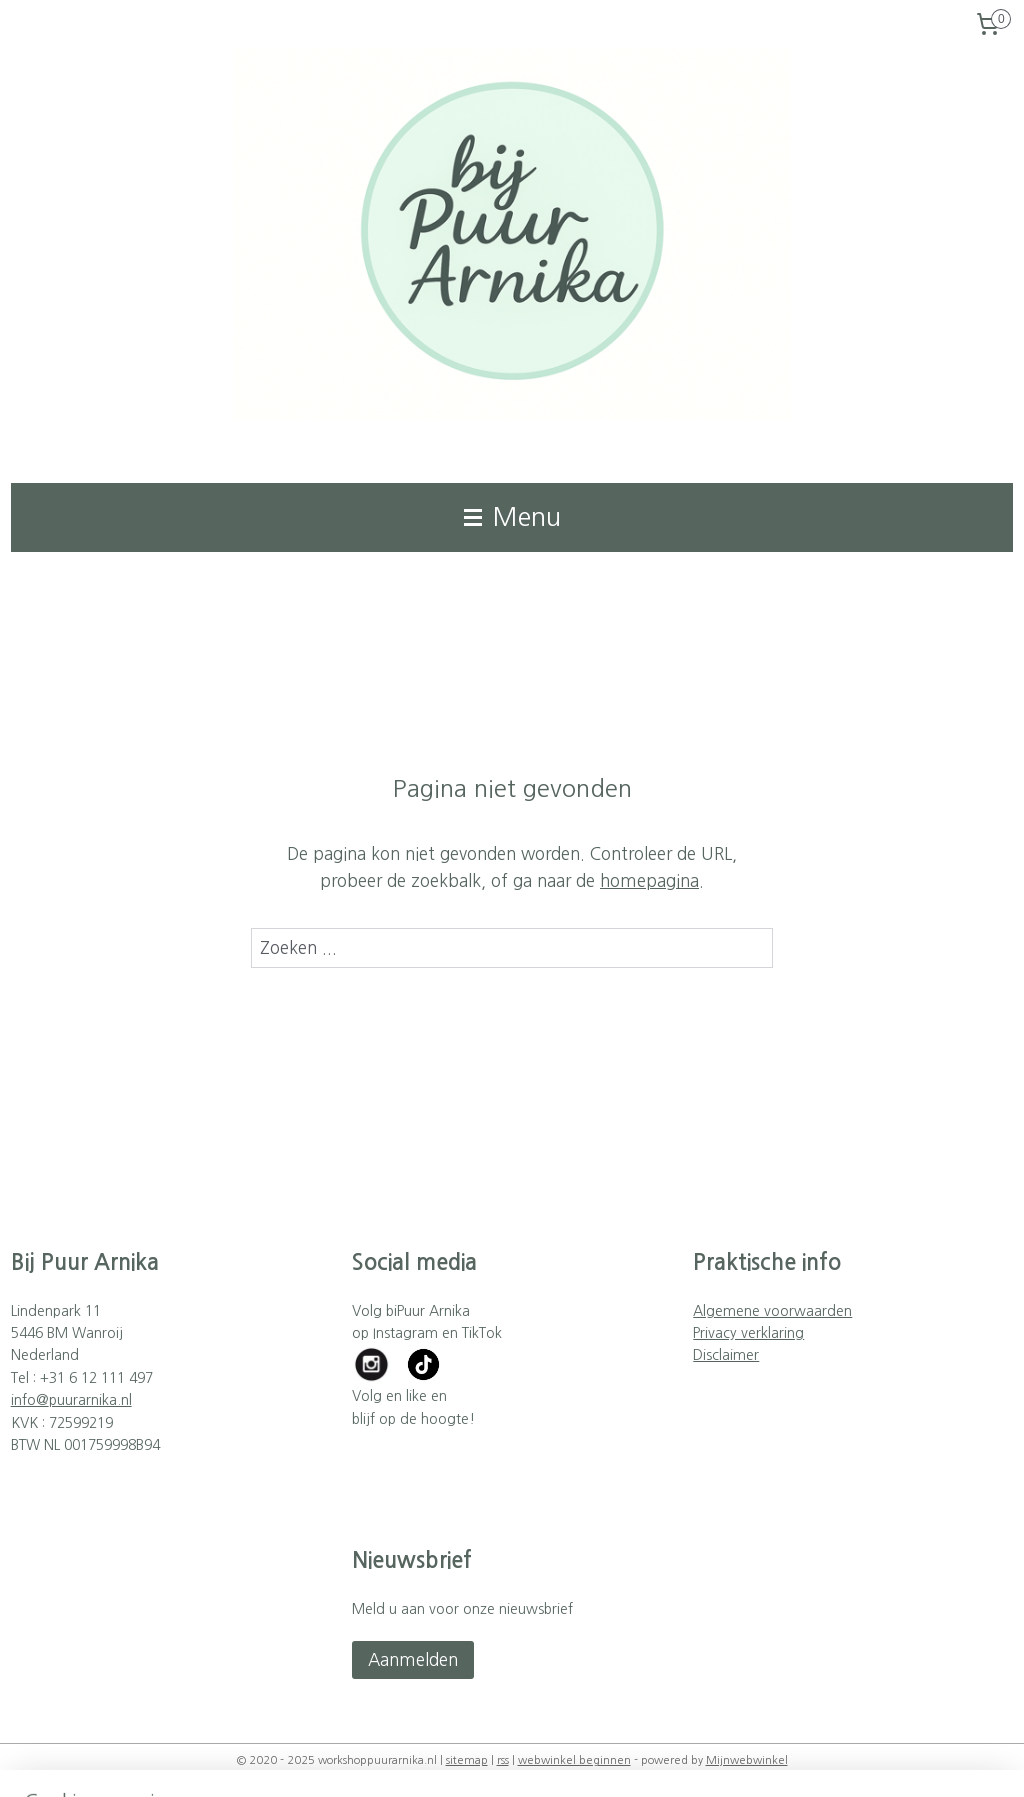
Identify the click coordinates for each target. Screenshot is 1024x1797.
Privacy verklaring (748, 1333)
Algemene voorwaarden (772, 1311)
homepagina (649, 880)
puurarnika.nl (90, 1400)
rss (503, 1760)
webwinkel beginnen (574, 1760)
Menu (512, 517)
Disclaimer (726, 1355)
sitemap (467, 1760)
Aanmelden (413, 1659)
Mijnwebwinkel (747, 1760)
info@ (30, 1400)
